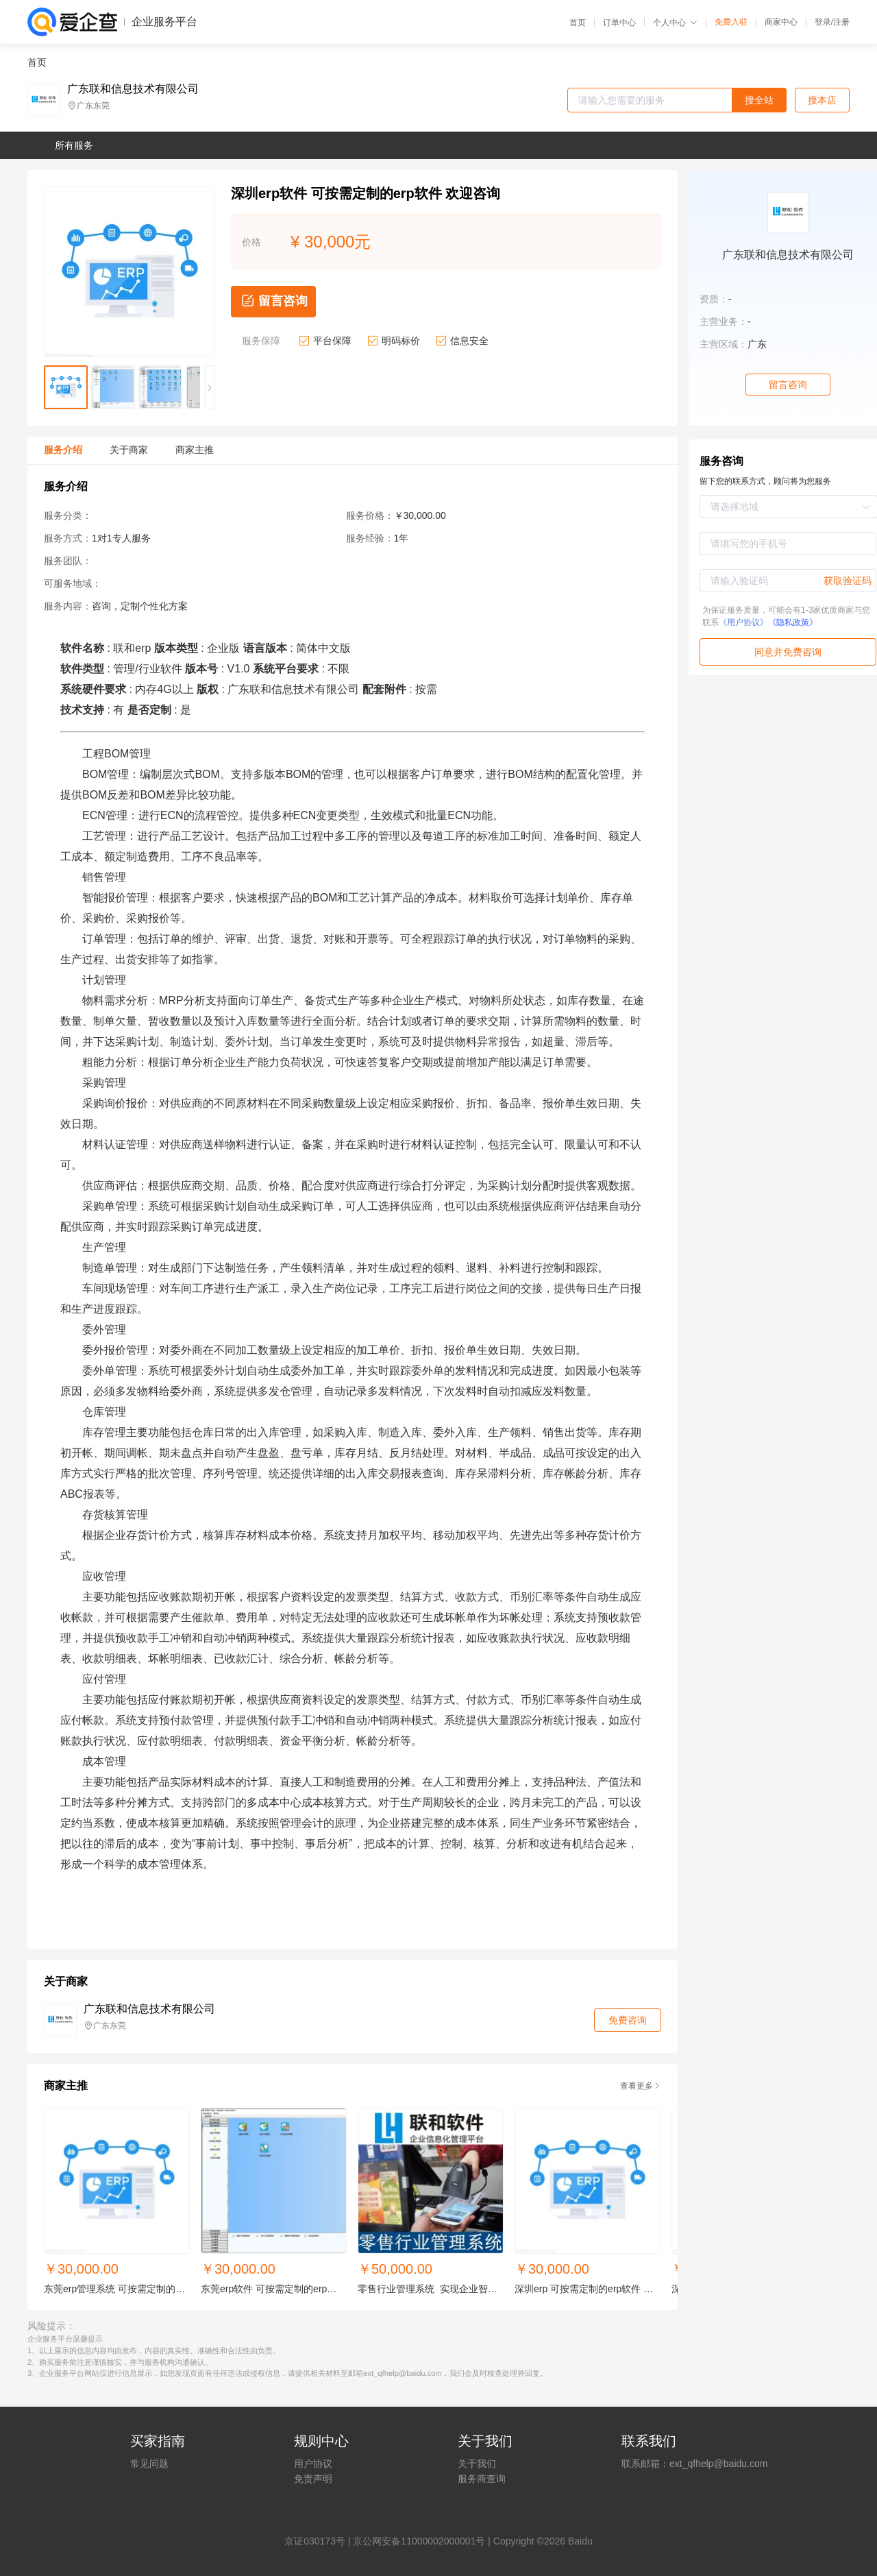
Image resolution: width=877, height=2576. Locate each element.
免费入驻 (731, 22)
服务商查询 (482, 2478)
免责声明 (313, 2478)
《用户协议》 (743, 622)
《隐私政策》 (792, 622)
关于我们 (477, 2463)
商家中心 (781, 22)
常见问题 (149, 2463)
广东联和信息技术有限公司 (133, 89)
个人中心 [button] (675, 22)
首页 (577, 23)
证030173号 (319, 2541)
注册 (841, 22)
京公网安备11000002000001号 (419, 2541)
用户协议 (313, 2463)
